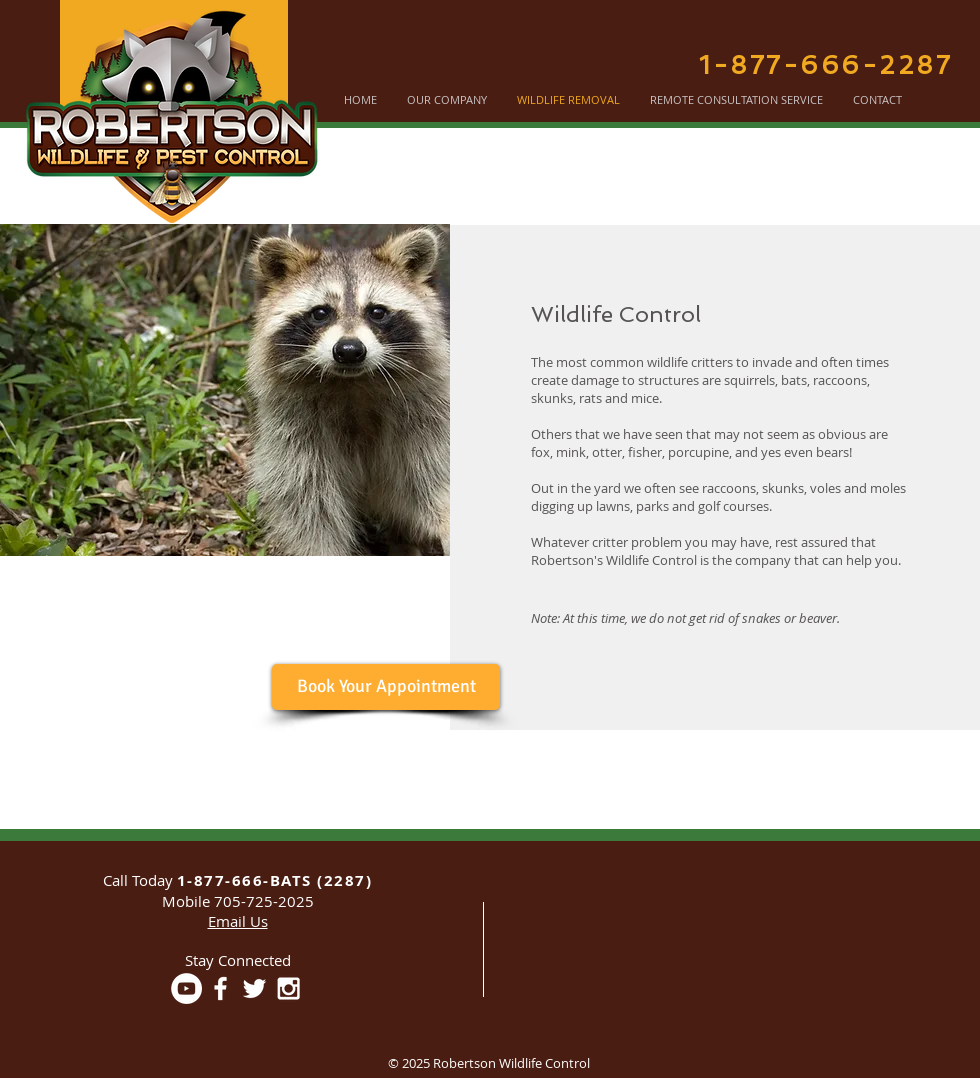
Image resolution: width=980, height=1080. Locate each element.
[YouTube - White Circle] (186, 988)
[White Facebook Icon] (220, 988)
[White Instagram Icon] (288, 988)
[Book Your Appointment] (386, 687)
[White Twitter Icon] (254, 988)
